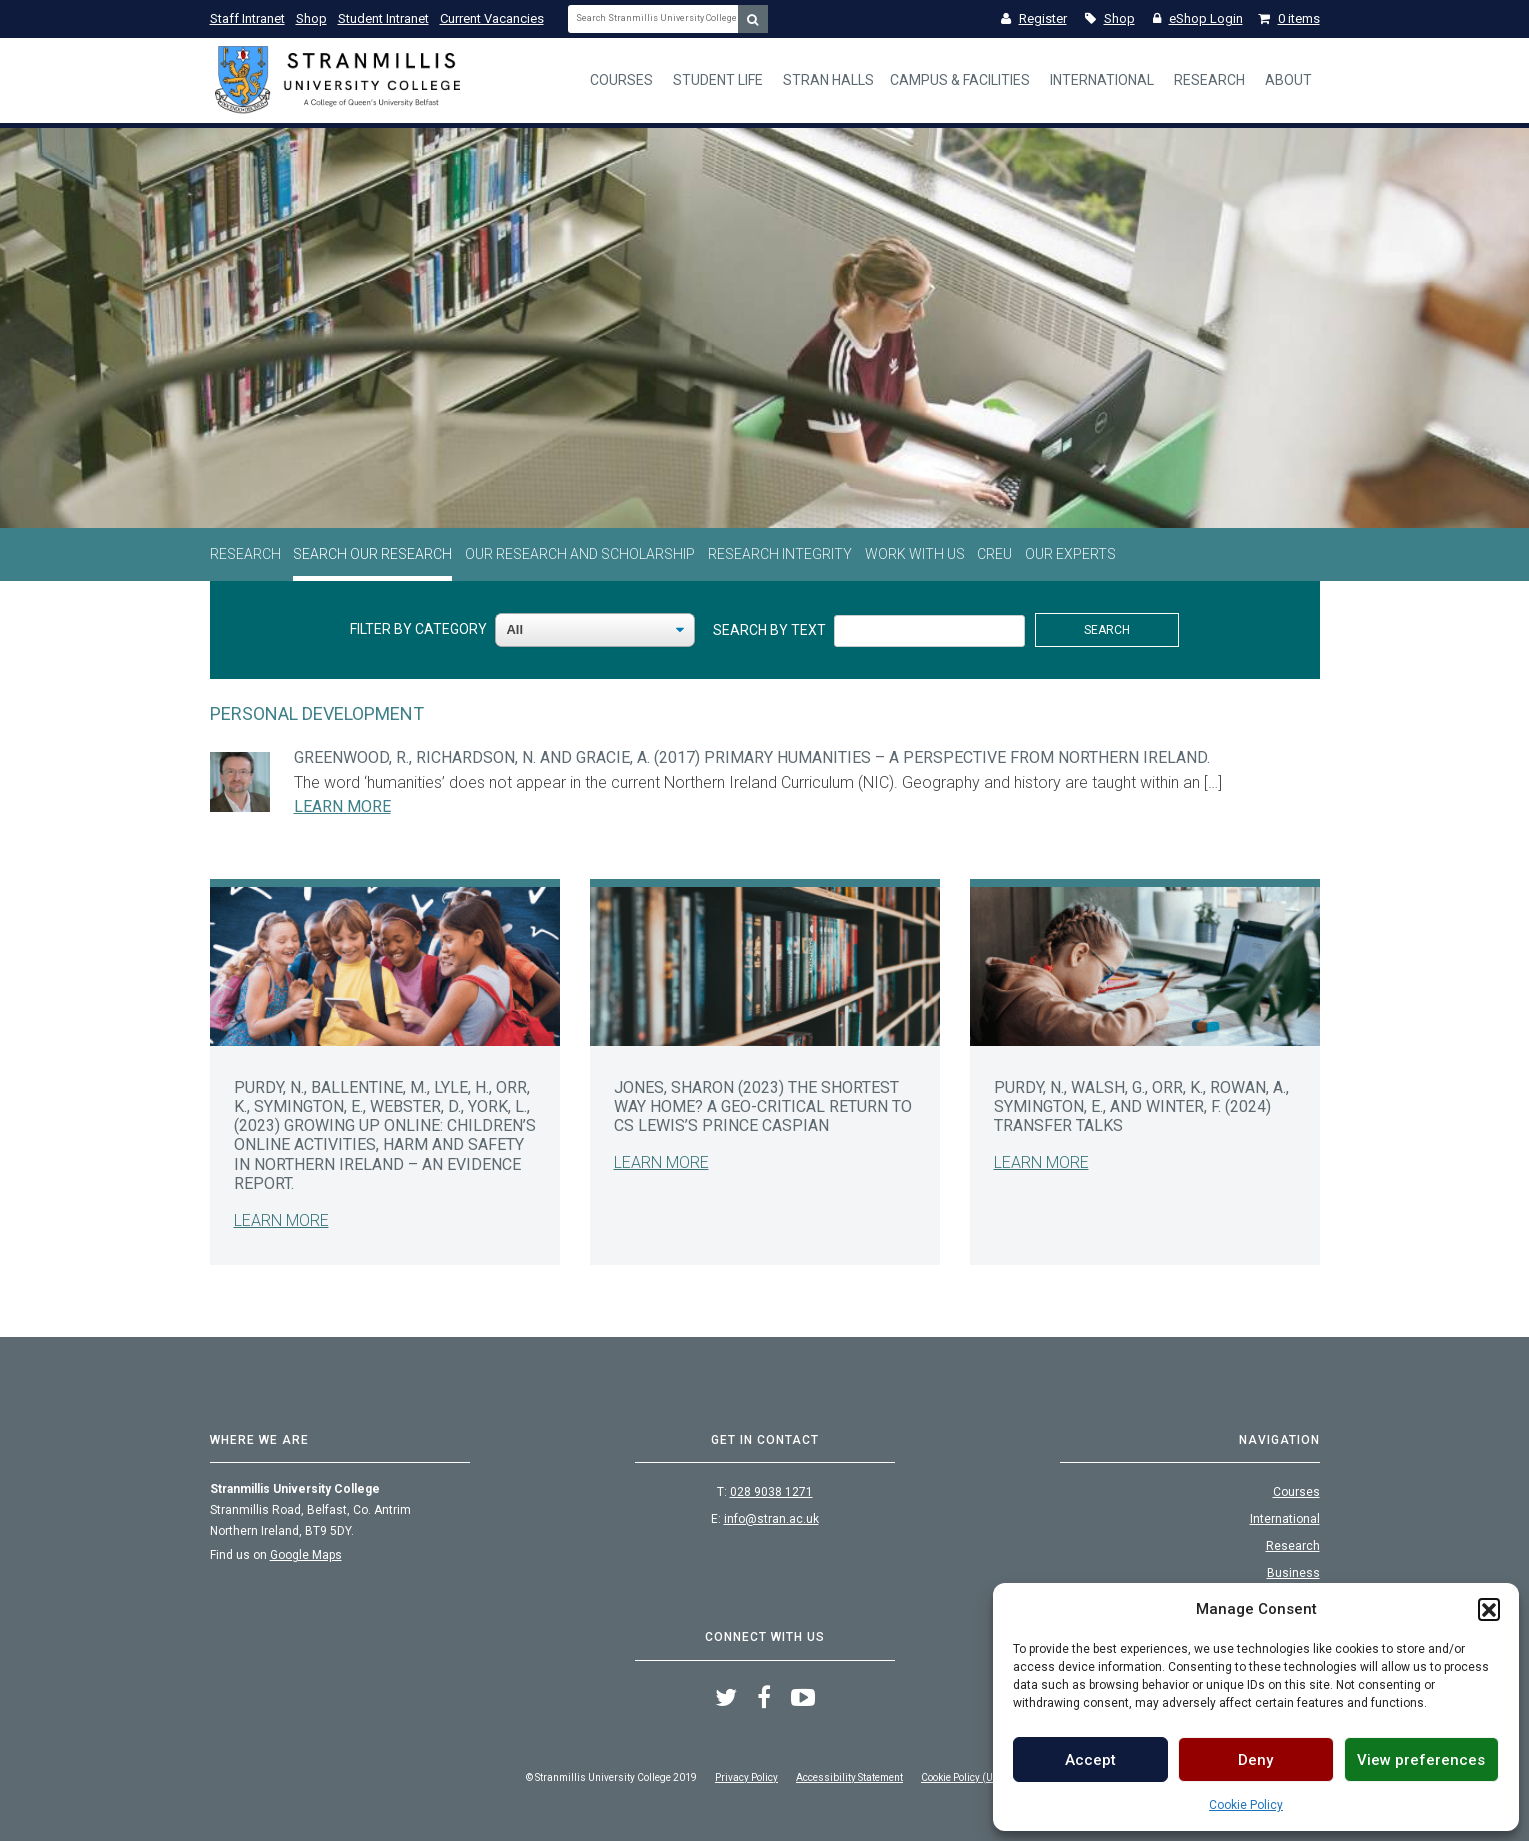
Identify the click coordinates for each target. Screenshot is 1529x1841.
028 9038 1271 (771, 1492)
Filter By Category (418, 629)
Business (1293, 1573)
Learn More (342, 806)
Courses (621, 80)
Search (1107, 630)
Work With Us (915, 554)
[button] (1489, 1609)
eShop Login (1198, 18)
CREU (994, 554)
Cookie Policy (1246, 1805)
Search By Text (769, 630)
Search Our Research (372, 554)
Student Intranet (383, 18)
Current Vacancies (492, 18)
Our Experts (1070, 554)
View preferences (1421, 1760)
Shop (311, 18)
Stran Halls (828, 80)
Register (1034, 18)
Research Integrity (780, 554)
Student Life (718, 80)
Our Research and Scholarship (580, 554)
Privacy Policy (746, 1777)
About (1288, 80)
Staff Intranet (247, 18)
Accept (1090, 1760)
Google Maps (306, 1555)
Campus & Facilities (960, 80)
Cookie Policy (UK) (962, 1777)
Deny (1255, 1760)
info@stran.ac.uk (771, 1519)
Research (1209, 80)
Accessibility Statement (849, 1777)
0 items (1289, 18)
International (1102, 80)
